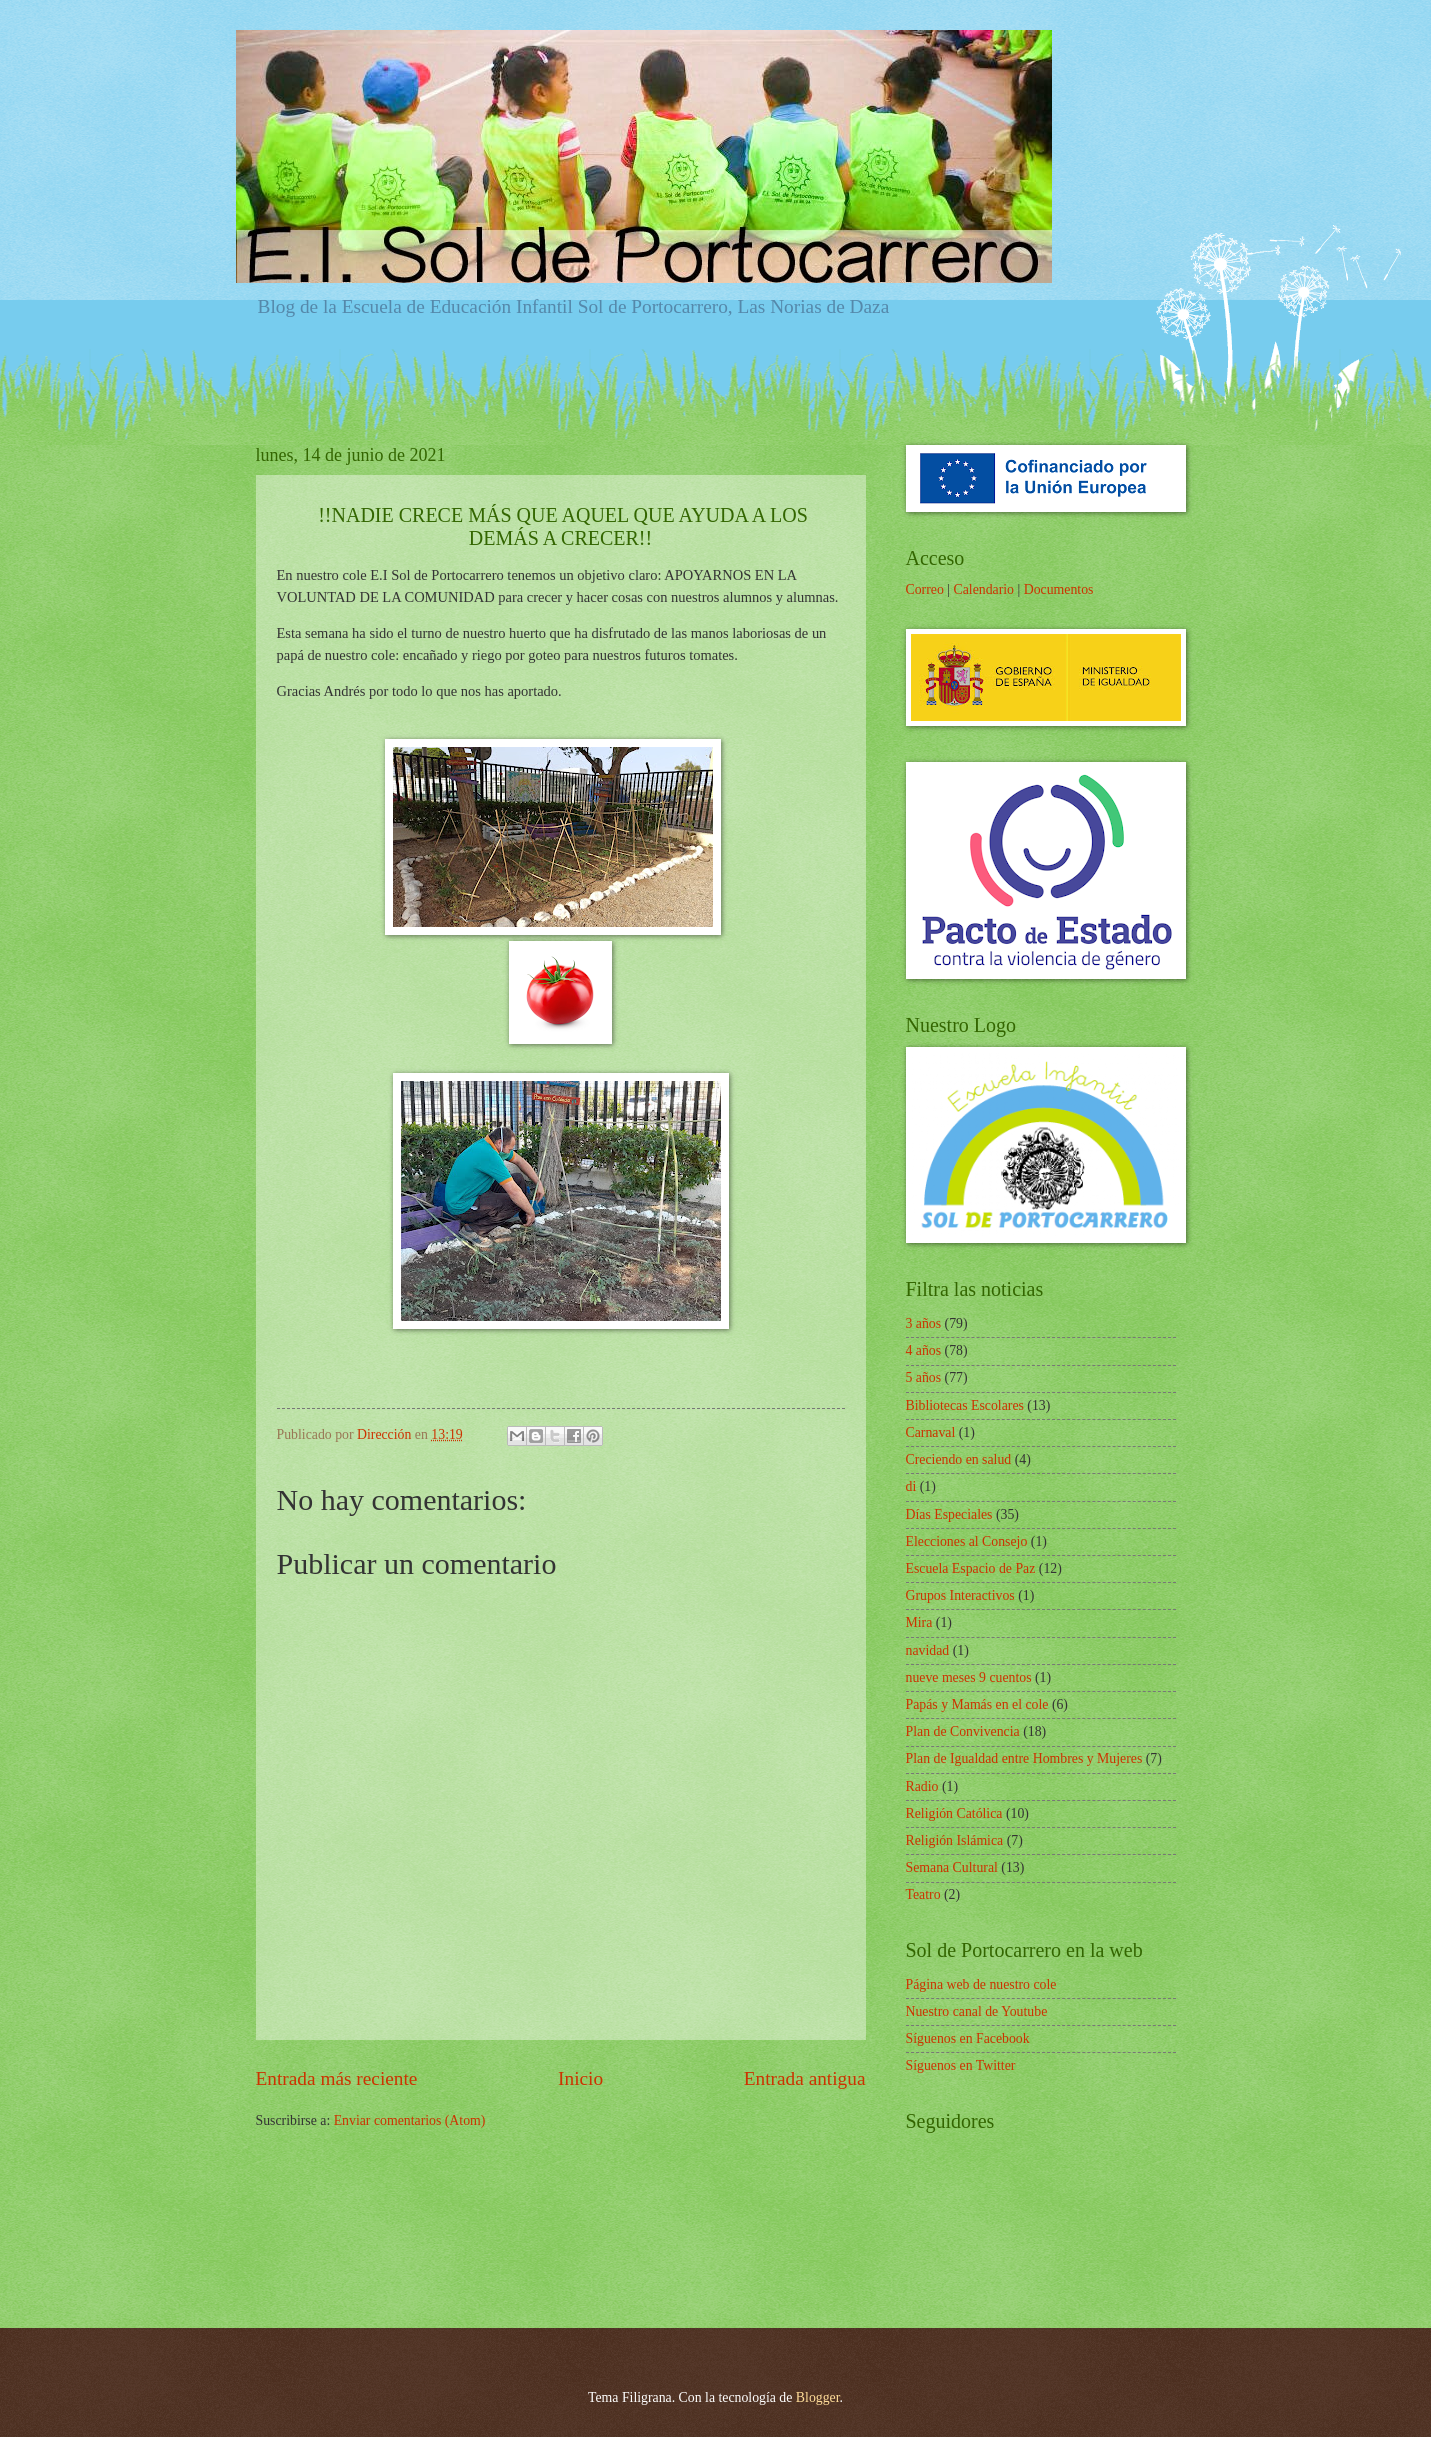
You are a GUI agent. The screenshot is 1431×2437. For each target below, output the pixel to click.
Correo (925, 589)
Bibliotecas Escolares (965, 1405)
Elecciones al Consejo (967, 1541)
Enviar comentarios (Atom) (410, 2120)
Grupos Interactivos (960, 1595)
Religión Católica (954, 1813)
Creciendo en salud (959, 1459)
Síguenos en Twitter (961, 2065)
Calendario (983, 589)
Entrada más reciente (337, 2078)
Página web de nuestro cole (981, 1984)
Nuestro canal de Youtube (977, 2011)
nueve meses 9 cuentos (969, 1677)
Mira (919, 1622)
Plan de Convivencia (963, 1731)
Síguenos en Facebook (968, 2038)
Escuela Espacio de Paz (971, 1568)
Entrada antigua (805, 2078)
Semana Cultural (952, 1867)
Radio (922, 1786)
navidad (928, 1650)
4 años (924, 1350)
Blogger (818, 2397)
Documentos (1059, 589)
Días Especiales (949, 1514)
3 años (924, 1323)
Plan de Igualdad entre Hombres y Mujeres (1024, 1758)
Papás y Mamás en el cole (977, 1704)
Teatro (923, 1894)
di (911, 1486)
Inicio (580, 2078)
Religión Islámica (955, 1840)
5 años (924, 1377)
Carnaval (931, 1432)
